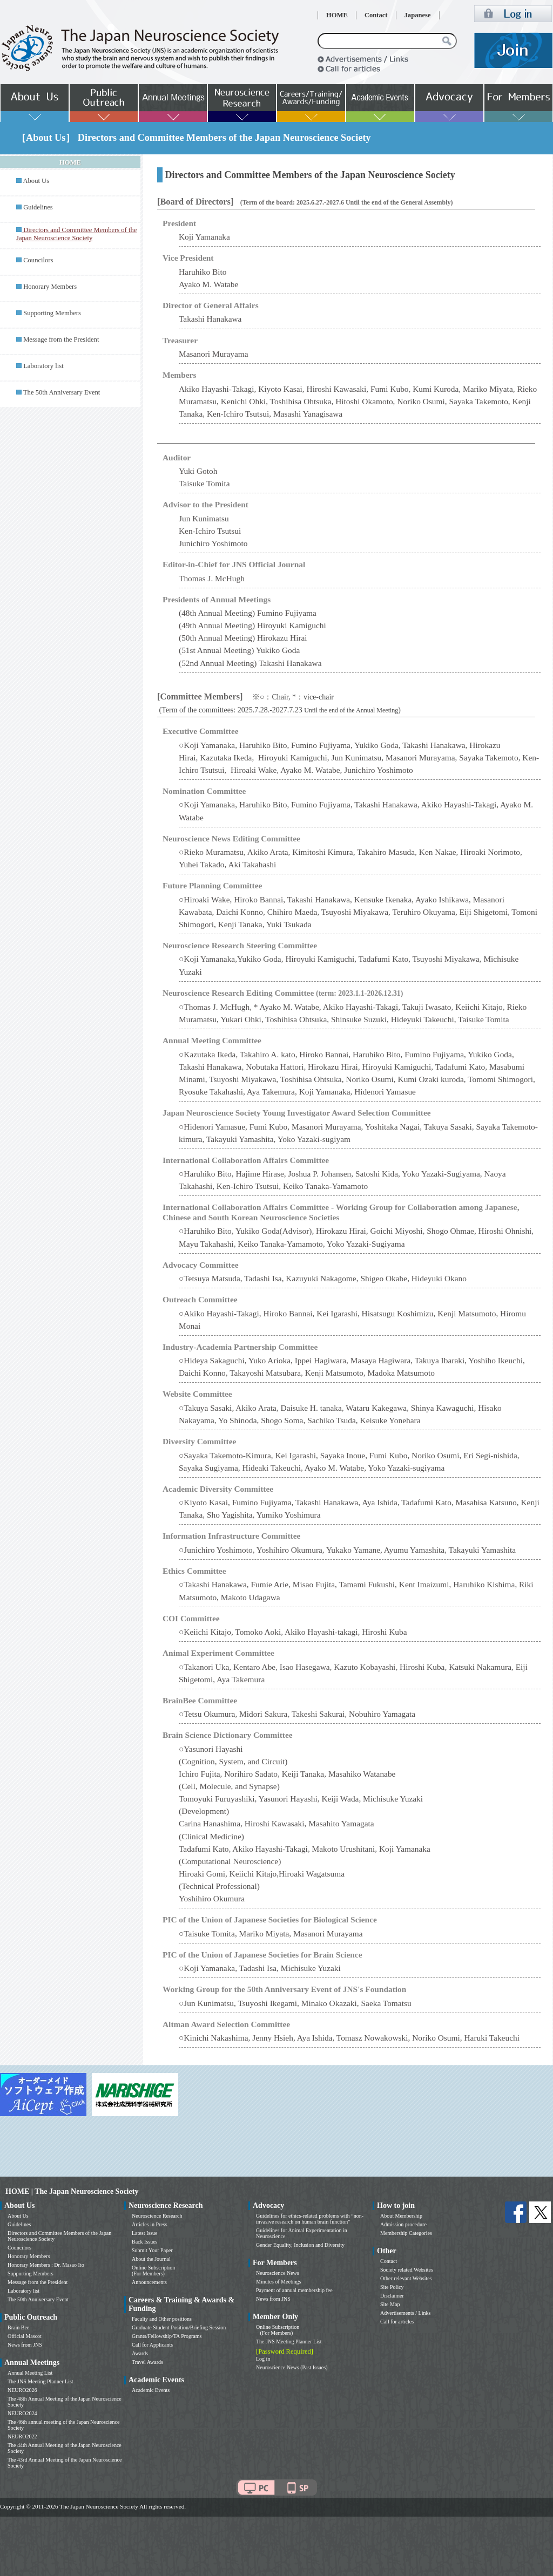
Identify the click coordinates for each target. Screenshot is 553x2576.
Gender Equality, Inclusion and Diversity (300, 2245)
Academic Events (151, 2390)
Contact (376, 15)
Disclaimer (392, 2296)
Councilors (38, 260)
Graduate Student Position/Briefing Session (179, 2327)
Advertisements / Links (405, 2313)
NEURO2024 (22, 2413)
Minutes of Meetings (278, 2282)
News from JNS (25, 2345)
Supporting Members (52, 313)
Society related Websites (406, 2270)
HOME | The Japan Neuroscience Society (71, 2191)
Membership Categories (406, 2233)
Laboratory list (43, 366)
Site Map (390, 2304)
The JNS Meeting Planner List (40, 2381)
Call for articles (397, 2321)
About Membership (401, 2216)
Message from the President (61, 339)
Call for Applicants (152, 2345)
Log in (263, 2359)
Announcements (149, 2282)
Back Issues (145, 2242)
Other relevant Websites (406, 2278)
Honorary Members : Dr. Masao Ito (46, 2265)
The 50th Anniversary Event (61, 392)
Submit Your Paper (152, 2250)
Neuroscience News (277, 2273)
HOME (337, 15)
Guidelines (38, 207)
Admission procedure (403, 2224)
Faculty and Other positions (162, 2319)
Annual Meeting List (30, 2373)
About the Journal (151, 2259)
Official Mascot (25, 2336)
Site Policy (392, 2287)
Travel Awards (147, 2362)
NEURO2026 (22, 2390)
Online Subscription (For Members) (153, 2270)
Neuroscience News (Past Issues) (291, 2367)
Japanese (417, 15)
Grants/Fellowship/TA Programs (166, 2336)
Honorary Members (50, 286)
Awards (140, 2353)
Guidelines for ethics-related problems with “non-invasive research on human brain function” (309, 2219)
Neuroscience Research (157, 2216)
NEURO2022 (22, 2436)
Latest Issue (145, 2233)
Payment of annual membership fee (294, 2290)
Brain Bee (18, 2327)
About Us (36, 181)
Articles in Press (149, 2224)
